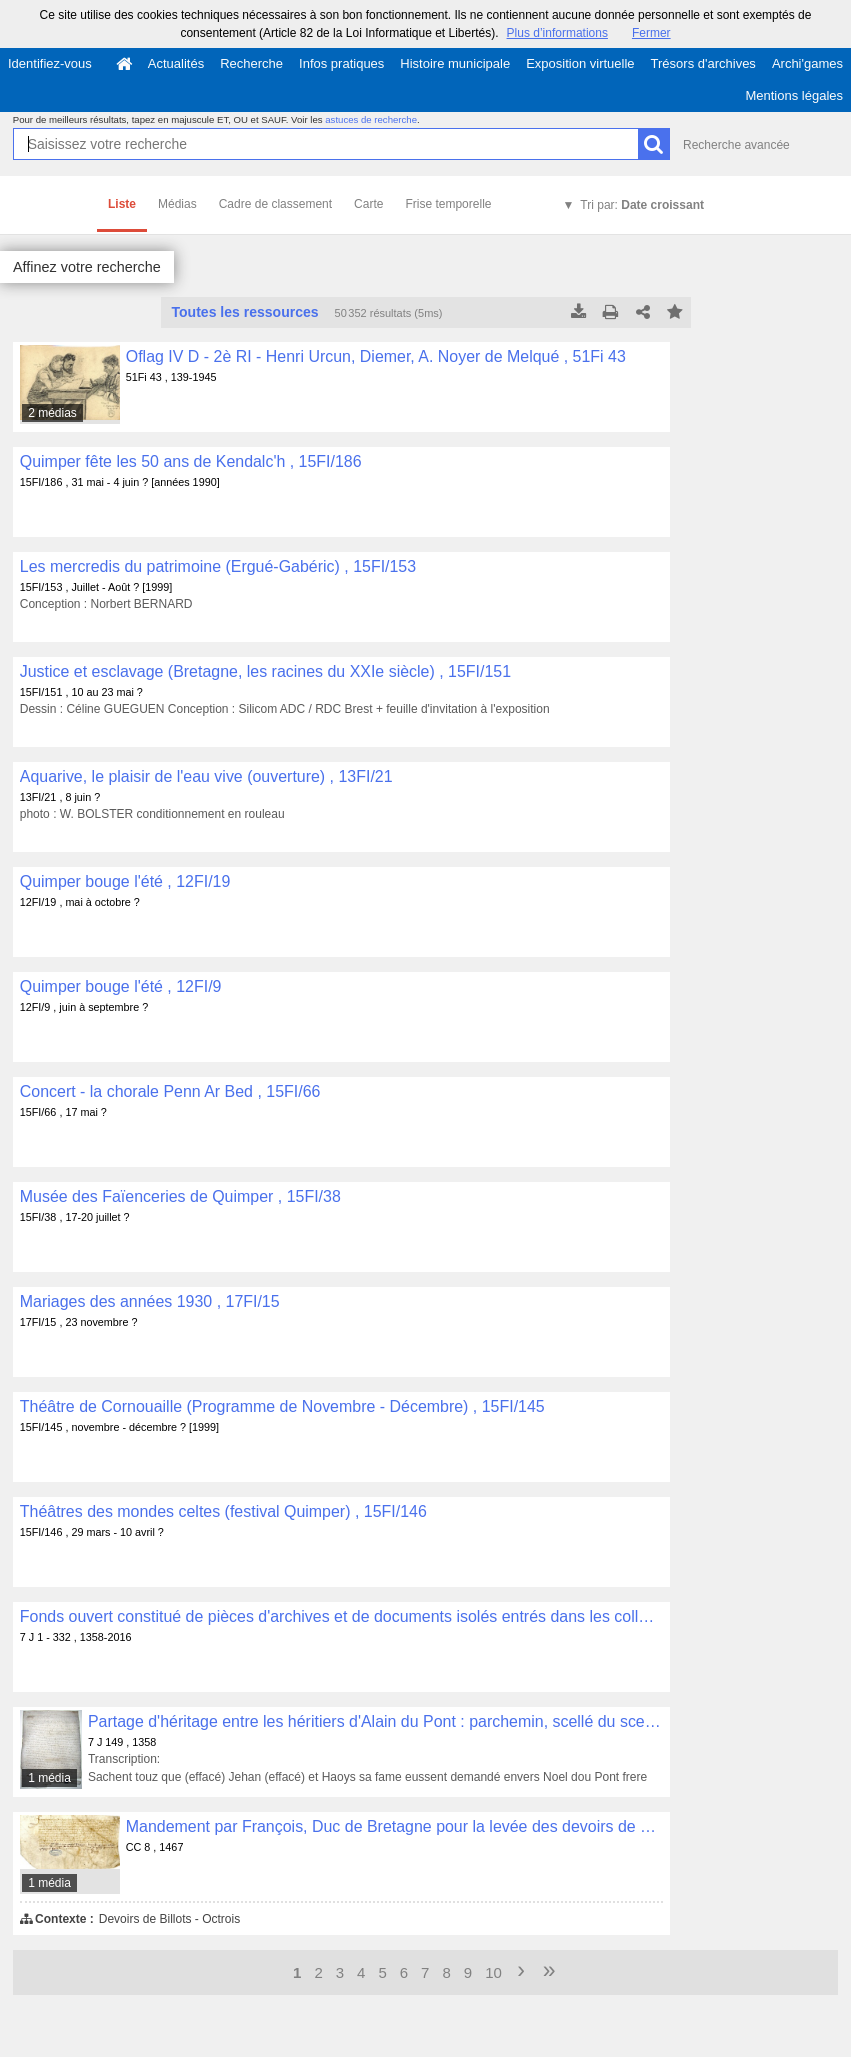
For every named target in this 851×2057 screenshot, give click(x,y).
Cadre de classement (275, 204)
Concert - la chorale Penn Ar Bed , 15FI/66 (170, 1091)
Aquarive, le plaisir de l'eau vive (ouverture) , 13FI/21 (206, 776)
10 (493, 1972)
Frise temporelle (448, 204)
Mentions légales (794, 95)
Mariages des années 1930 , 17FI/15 (150, 1301)
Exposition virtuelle (580, 63)
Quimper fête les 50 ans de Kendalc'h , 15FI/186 (191, 461)
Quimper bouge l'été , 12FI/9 (121, 986)
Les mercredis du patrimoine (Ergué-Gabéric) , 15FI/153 (218, 566)
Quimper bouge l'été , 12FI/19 (125, 881)
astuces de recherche (371, 119)
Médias (177, 204)
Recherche (251, 63)
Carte (368, 204)
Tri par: (642, 205)
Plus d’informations (557, 33)
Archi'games (807, 63)
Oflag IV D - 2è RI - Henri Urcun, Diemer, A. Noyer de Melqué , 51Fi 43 (376, 356)
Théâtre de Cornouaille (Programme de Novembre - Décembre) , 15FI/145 (282, 1406)
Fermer (651, 33)
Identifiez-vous (50, 63)
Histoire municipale (455, 63)
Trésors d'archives (703, 63)
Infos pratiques (341, 63)
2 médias (52, 413)
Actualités (176, 63)
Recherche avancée (736, 145)
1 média (49, 1778)
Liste (122, 204)
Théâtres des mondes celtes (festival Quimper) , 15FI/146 (223, 1511)
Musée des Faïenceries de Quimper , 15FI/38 (180, 1196)
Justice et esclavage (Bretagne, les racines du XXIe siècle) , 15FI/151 (265, 671)
